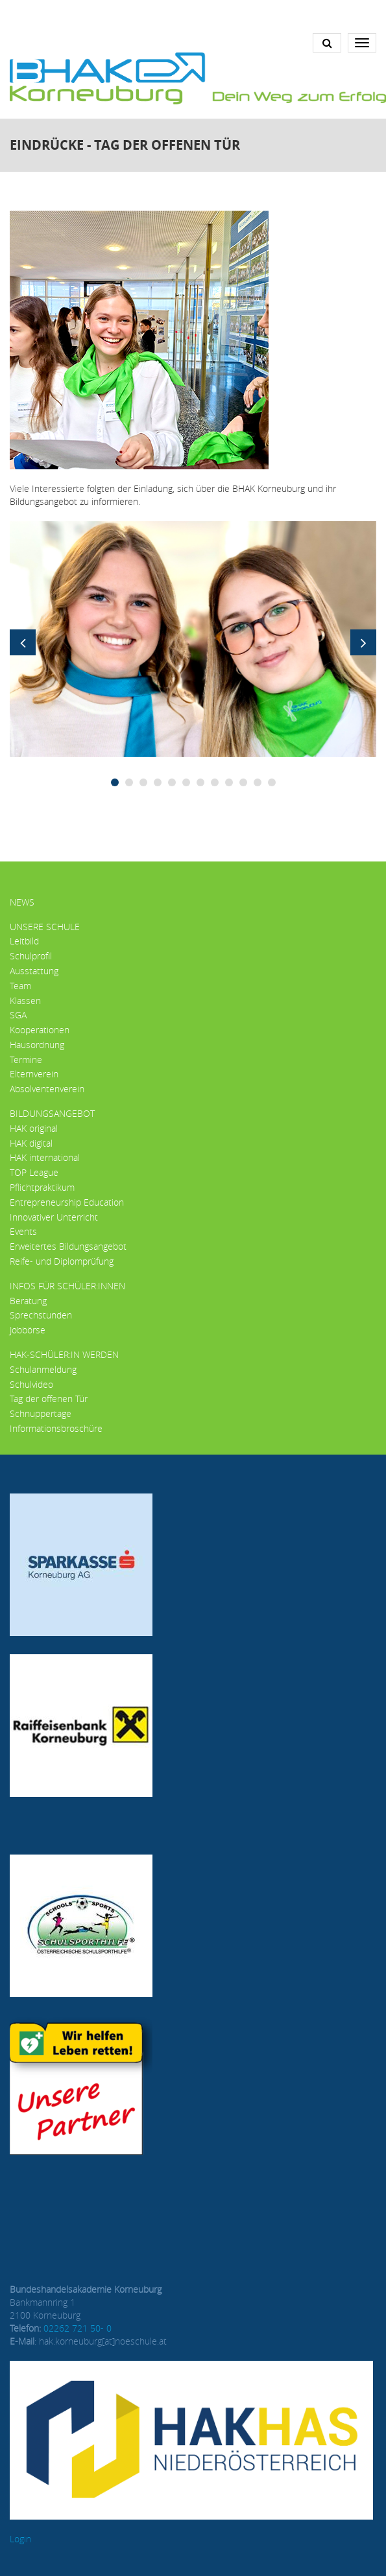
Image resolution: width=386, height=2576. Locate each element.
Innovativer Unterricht (54, 1217)
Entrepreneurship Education (67, 1202)
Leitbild (24, 941)
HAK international (45, 1157)
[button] (193, 638)
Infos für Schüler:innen (67, 1286)
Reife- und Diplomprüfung (62, 1261)
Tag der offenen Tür (49, 1398)
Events (23, 1231)
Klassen (25, 1000)
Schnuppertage (40, 1413)
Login (20, 2539)
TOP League (34, 1172)
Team (20, 985)
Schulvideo (31, 1384)
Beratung (28, 1300)
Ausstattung (34, 971)
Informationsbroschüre (56, 1428)
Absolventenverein (47, 1089)
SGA (18, 1015)
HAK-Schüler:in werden (64, 1354)
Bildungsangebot (52, 1113)
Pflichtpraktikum (42, 1187)
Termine (26, 1059)
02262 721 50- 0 (77, 2328)
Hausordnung (37, 1044)
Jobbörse (27, 1330)
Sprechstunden (41, 1315)
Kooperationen (39, 1030)
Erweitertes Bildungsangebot (68, 1246)
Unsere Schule (45, 926)
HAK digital (31, 1143)
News (22, 902)
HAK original (34, 1128)
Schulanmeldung (43, 1369)
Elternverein (34, 1074)
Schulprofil (31, 956)
